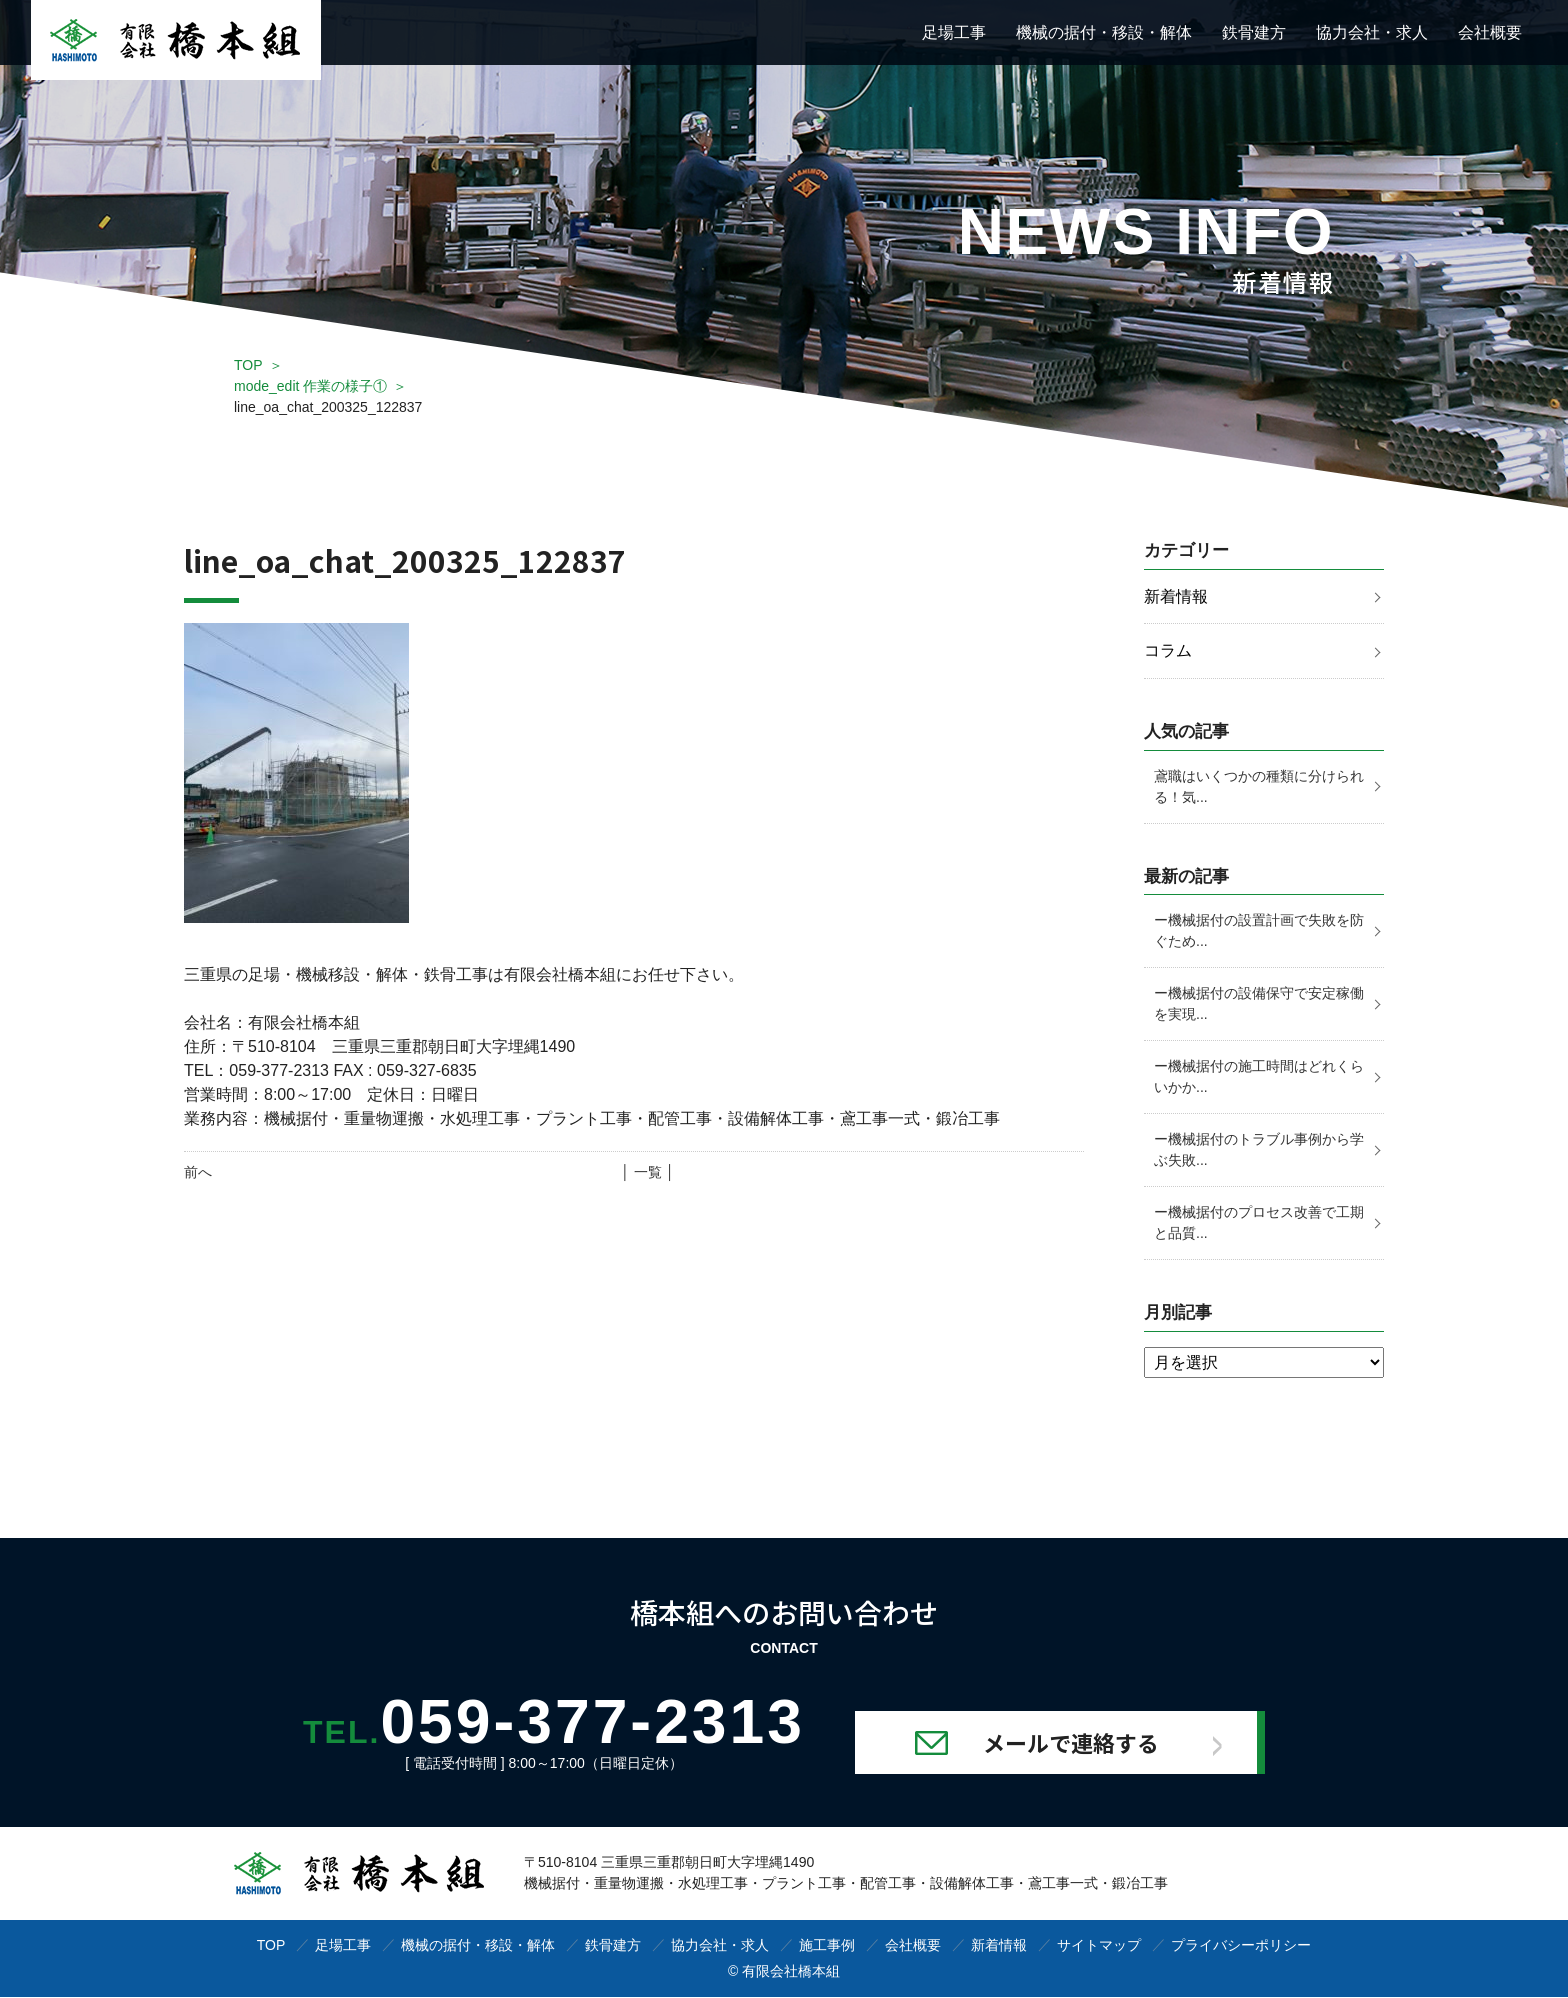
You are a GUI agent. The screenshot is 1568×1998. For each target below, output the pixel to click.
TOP (248, 365)
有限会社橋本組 (791, 1972)
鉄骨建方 (1254, 32)
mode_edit (310, 386)
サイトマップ (1099, 1946)
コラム (1168, 651)
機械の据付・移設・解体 (1104, 32)
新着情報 (1176, 596)
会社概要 (1490, 32)
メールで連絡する (1076, 1743)
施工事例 (827, 1946)
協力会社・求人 (1372, 32)
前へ (198, 1172)
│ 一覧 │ (647, 1172)
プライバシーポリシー (1241, 1946)
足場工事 (954, 32)
